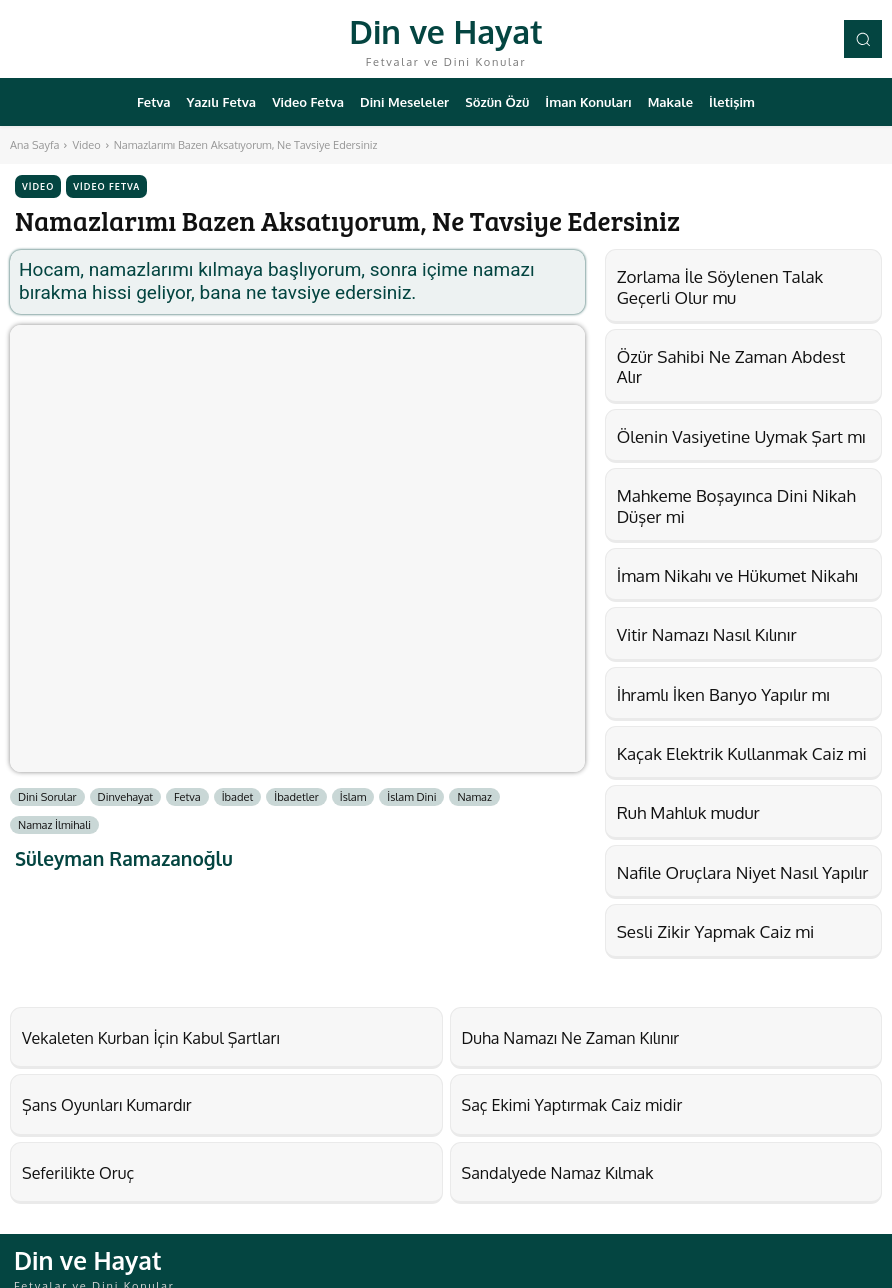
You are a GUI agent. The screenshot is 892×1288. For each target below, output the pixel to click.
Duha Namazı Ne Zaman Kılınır (550, 1035)
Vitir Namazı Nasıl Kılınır (707, 634)
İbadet (238, 797)
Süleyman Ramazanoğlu (124, 858)
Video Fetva (106, 186)
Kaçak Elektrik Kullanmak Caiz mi (742, 753)
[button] (863, 39)
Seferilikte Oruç (67, 1162)
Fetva (187, 797)
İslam (353, 797)
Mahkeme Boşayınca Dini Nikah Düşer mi (736, 505)
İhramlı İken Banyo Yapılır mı (723, 694)
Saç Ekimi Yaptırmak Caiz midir (551, 1098)
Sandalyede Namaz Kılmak (539, 1162)
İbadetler (296, 797)
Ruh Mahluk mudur (688, 812)
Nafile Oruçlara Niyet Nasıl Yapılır (743, 872)
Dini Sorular (47, 797)
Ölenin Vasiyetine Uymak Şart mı (741, 436)
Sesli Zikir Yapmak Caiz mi (716, 931)
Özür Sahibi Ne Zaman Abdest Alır (731, 366)
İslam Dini (411, 797)
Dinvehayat (126, 797)
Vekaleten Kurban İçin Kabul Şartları (126, 1035)
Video (86, 145)
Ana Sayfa (34, 145)
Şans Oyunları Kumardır (90, 1098)
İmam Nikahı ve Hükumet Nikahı (737, 575)
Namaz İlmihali (54, 825)
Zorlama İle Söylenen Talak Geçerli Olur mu (720, 286)
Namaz (474, 797)
